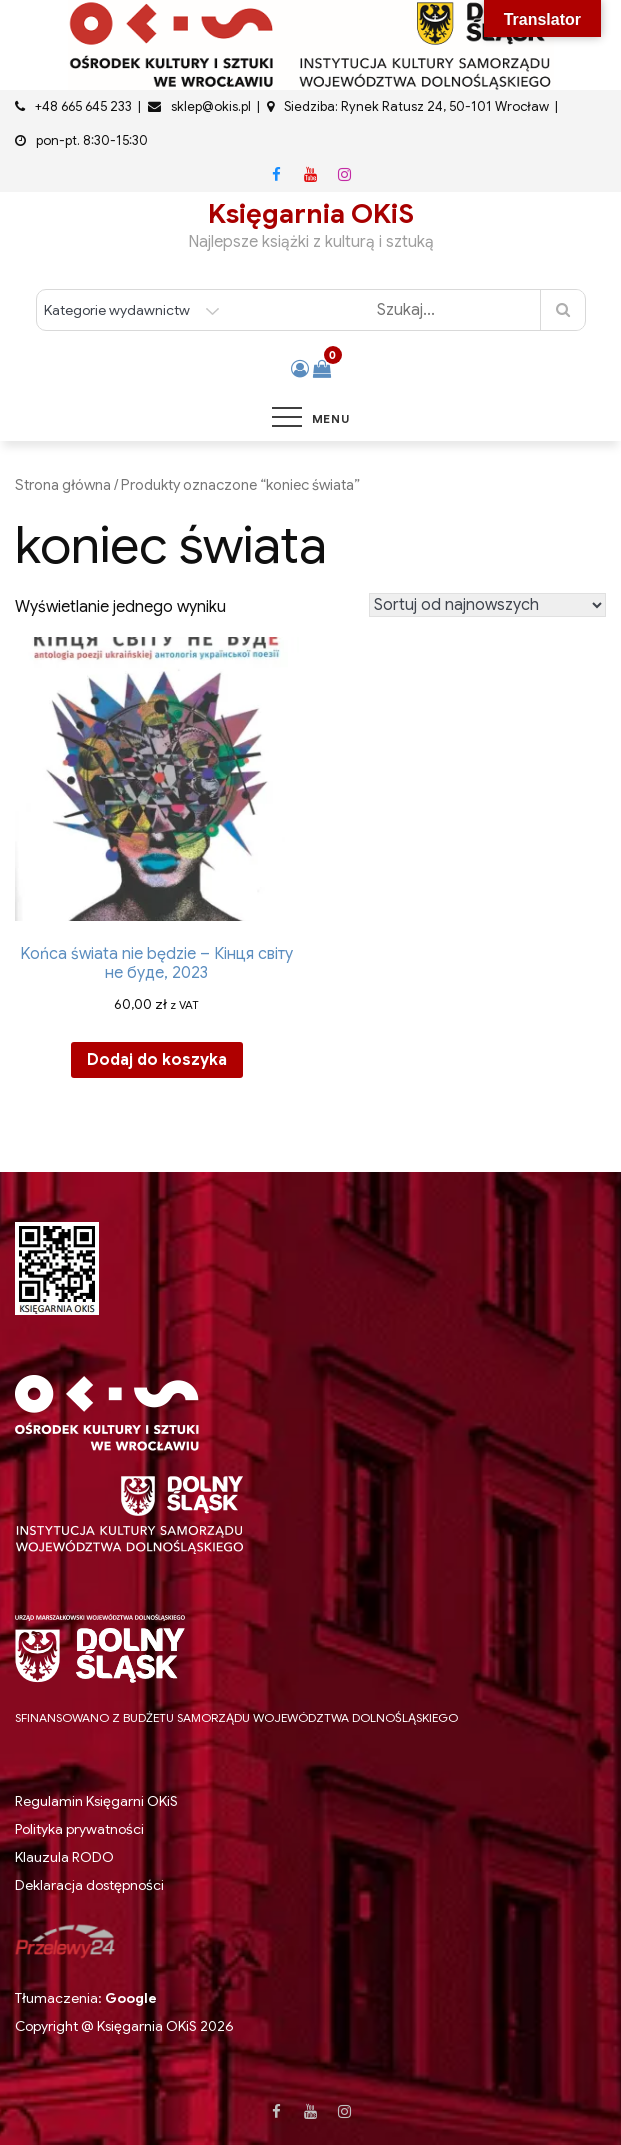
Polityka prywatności (79, 1829)
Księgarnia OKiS (311, 214)
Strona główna (63, 485)
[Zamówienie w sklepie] (487, 605)
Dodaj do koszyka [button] (157, 1060)
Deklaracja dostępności (89, 1885)
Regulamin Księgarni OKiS (96, 1801)
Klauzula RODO (64, 1857)
